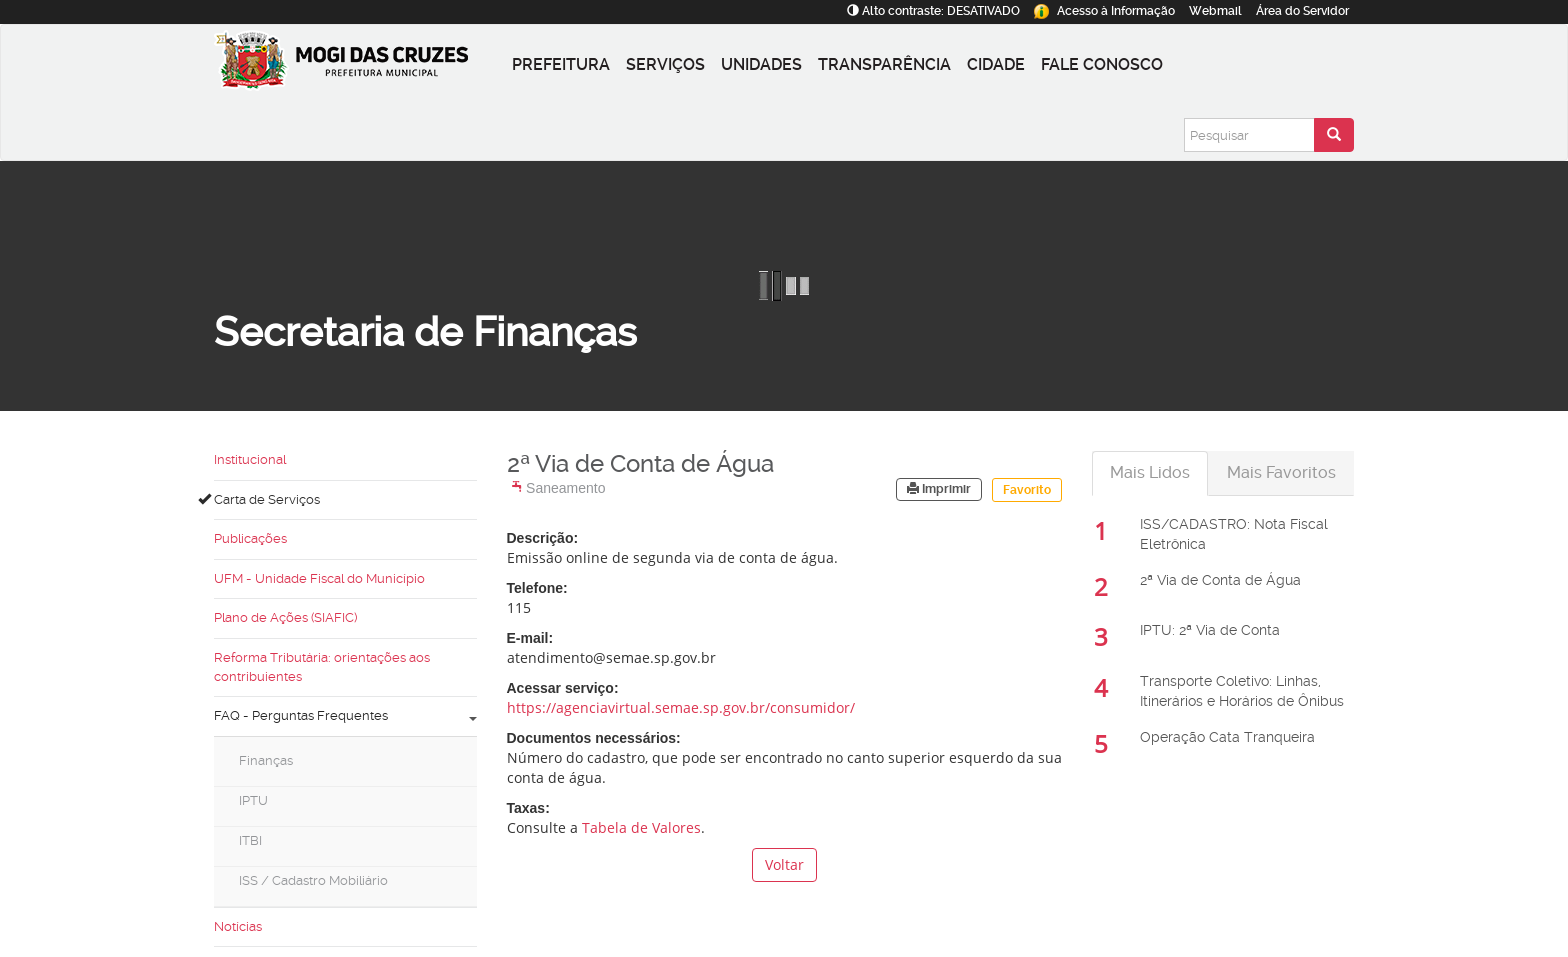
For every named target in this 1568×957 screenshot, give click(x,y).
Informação (1104, 11)
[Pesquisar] (1249, 135)
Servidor (1302, 11)
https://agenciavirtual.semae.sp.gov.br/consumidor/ (681, 707)
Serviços (665, 64)
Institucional (250, 459)
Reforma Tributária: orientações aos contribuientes (322, 667)
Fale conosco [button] (1102, 64)
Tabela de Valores (641, 827)
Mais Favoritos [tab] (1281, 472)
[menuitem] (345, 767)
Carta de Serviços (259, 499)
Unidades (761, 64)
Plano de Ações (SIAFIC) (285, 617)
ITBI (250, 840)
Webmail (1215, 11)
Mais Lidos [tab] (1150, 472)
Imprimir (939, 489)
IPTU (253, 800)
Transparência (884, 64)
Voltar (784, 864)
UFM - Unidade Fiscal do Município (319, 578)
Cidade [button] (996, 64)
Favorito (1027, 490)
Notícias (238, 926)
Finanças (266, 760)
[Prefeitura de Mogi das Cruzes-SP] (359, 65)
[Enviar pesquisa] (1334, 135)
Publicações (250, 538)
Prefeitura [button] (561, 64)
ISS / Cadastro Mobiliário (313, 880)
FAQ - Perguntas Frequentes (345, 715)
